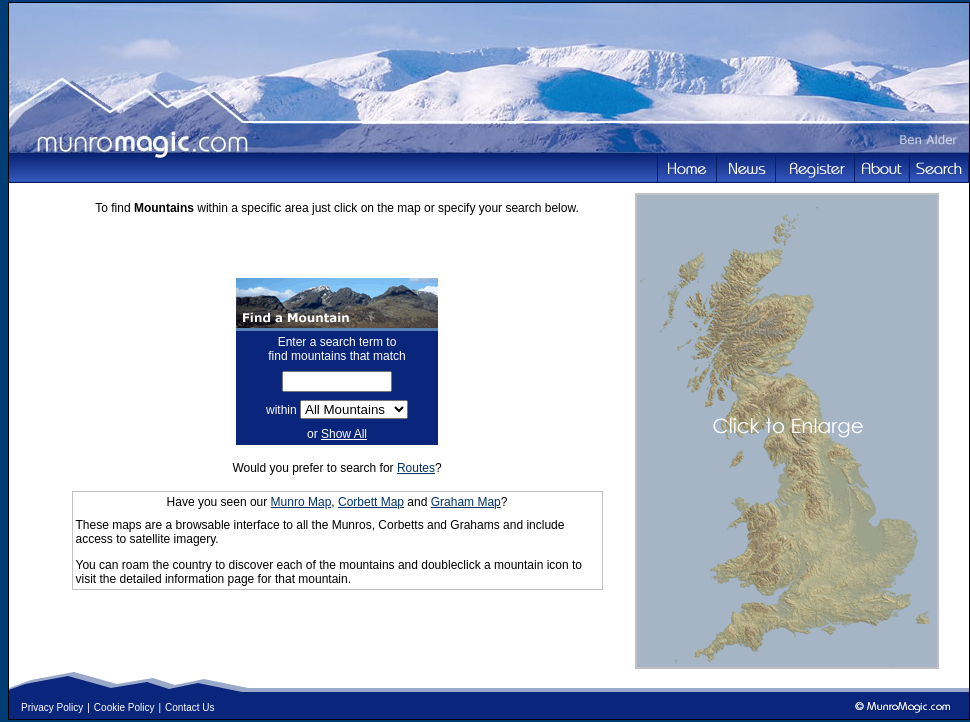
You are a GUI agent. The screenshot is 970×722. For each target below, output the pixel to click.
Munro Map (301, 502)
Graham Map (466, 502)
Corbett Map (371, 502)
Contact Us (189, 707)
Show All (344, 434)
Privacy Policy (52, 707)
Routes (416, 468)
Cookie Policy (124, 707)
